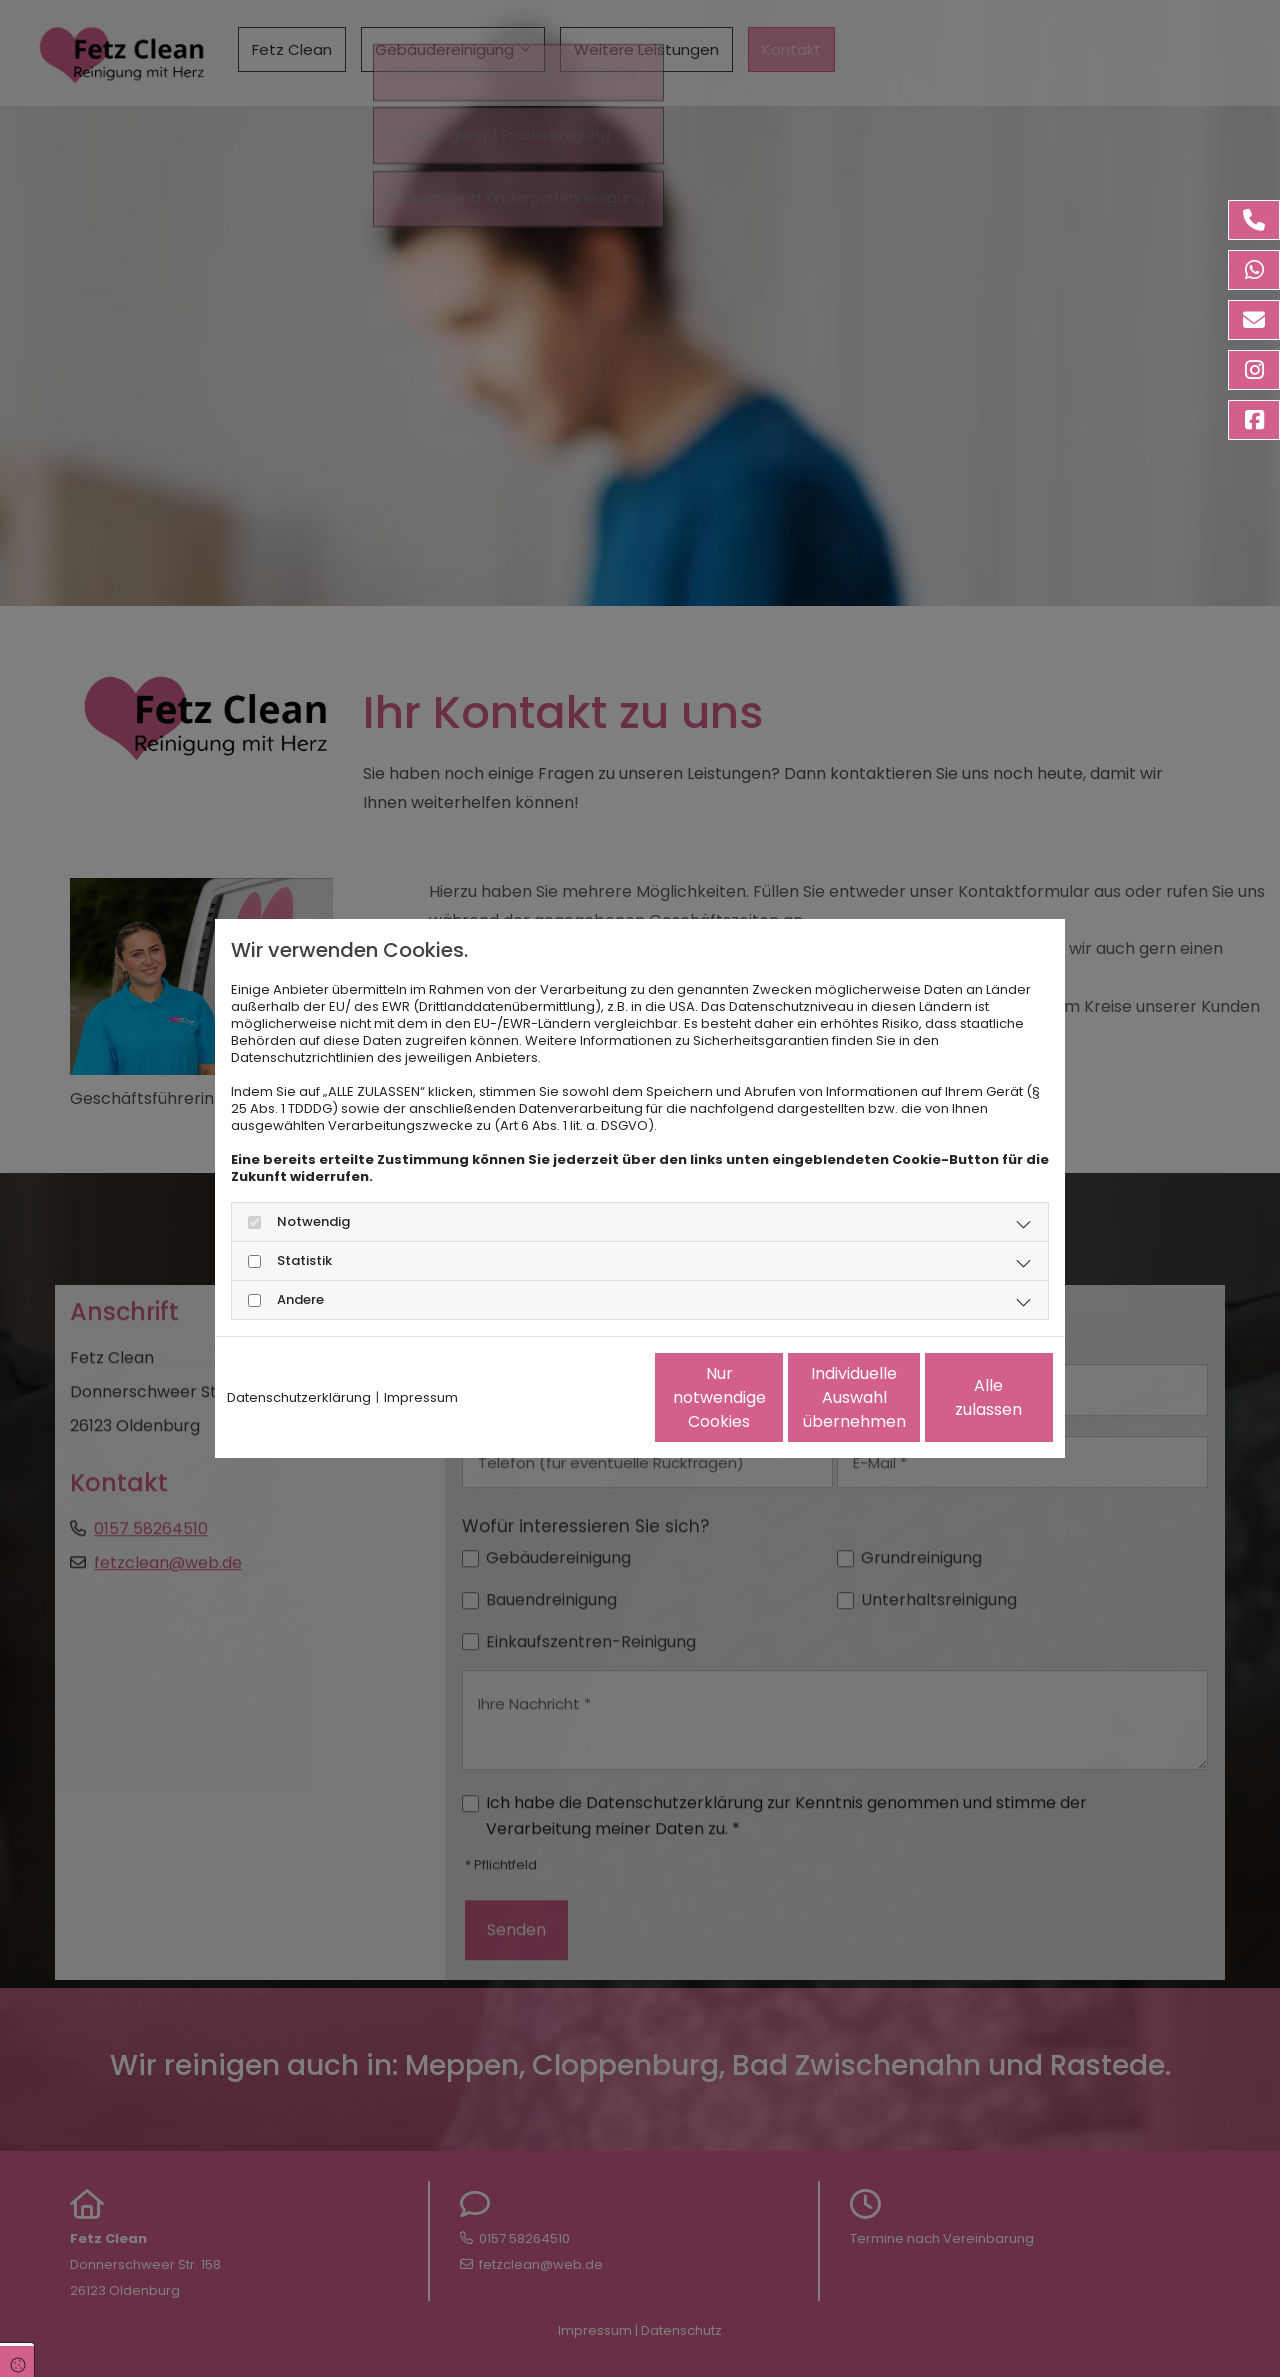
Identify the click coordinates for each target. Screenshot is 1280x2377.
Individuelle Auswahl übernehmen (770, 1397)
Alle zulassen (961, 1397)
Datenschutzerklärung (299, 1397)
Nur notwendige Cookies (581, 1397)
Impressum (421, 1397)
